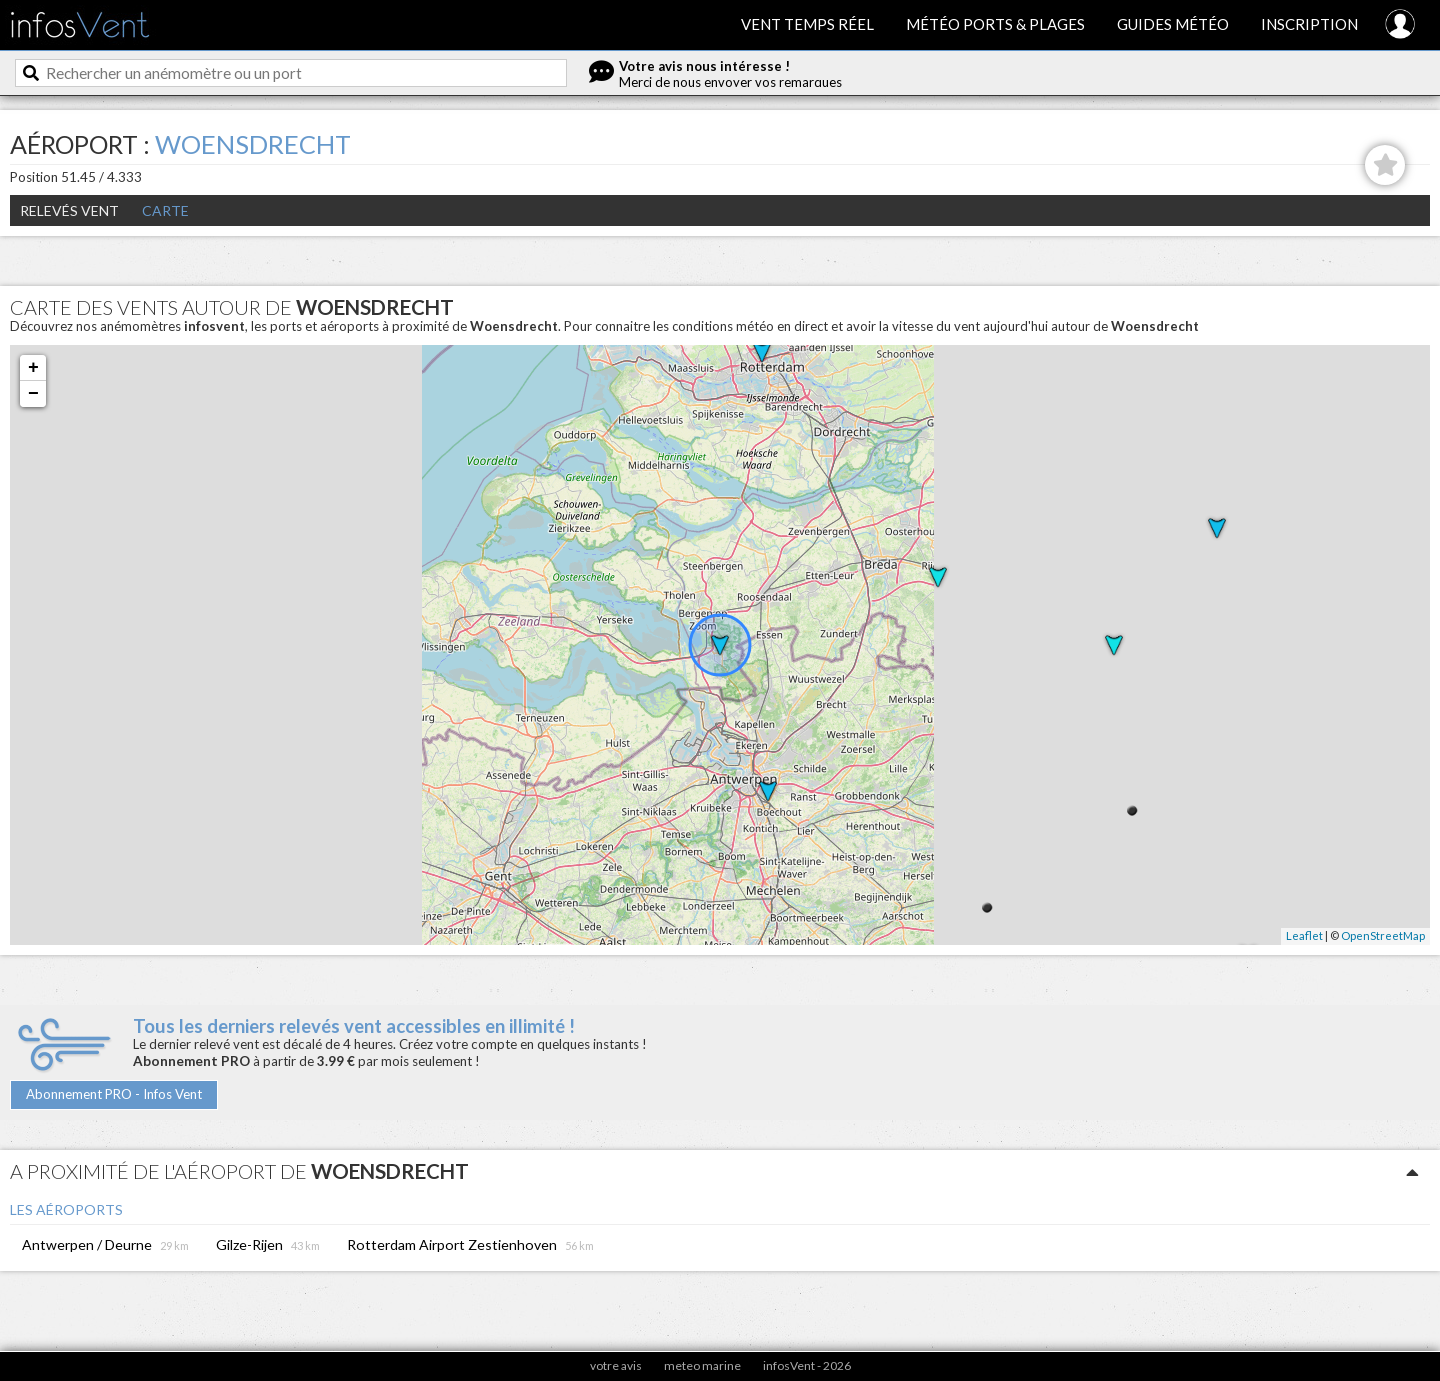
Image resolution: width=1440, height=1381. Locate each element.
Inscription (1309, 24)
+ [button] (33, 368)
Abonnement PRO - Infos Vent (114, 1094)
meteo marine (702, 1365)
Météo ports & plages (995, 24)
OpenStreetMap (1383, 935)
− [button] (33, 394)
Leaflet (1304, 935)
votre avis (616, 1365)
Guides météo (1173, 24)
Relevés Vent (69, 210)
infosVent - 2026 (807, 1365)
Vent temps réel (807, 24)
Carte (165, 210)
